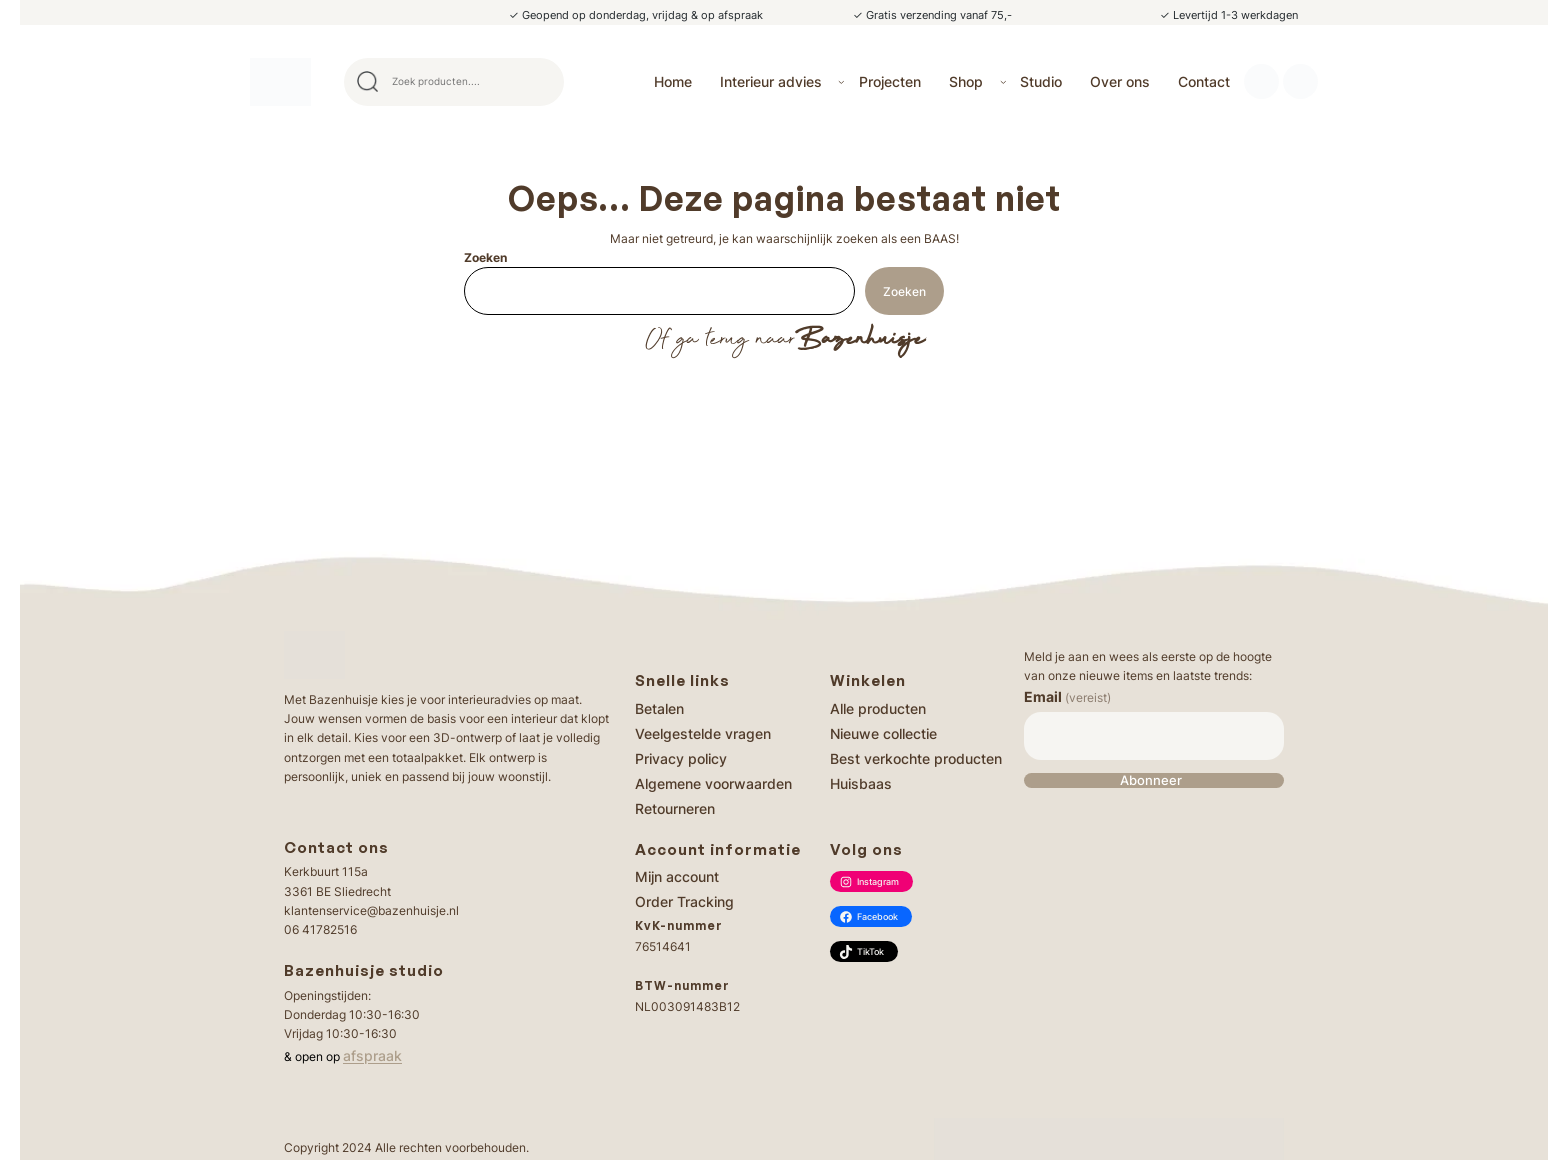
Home (673, 81)
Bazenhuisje (859, 340)
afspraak (372, 1055)
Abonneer (1151, 780)
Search (540, 82)
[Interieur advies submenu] (841, 81)
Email (1067, 696)
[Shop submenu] (1003, 81)
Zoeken (485, 257)
